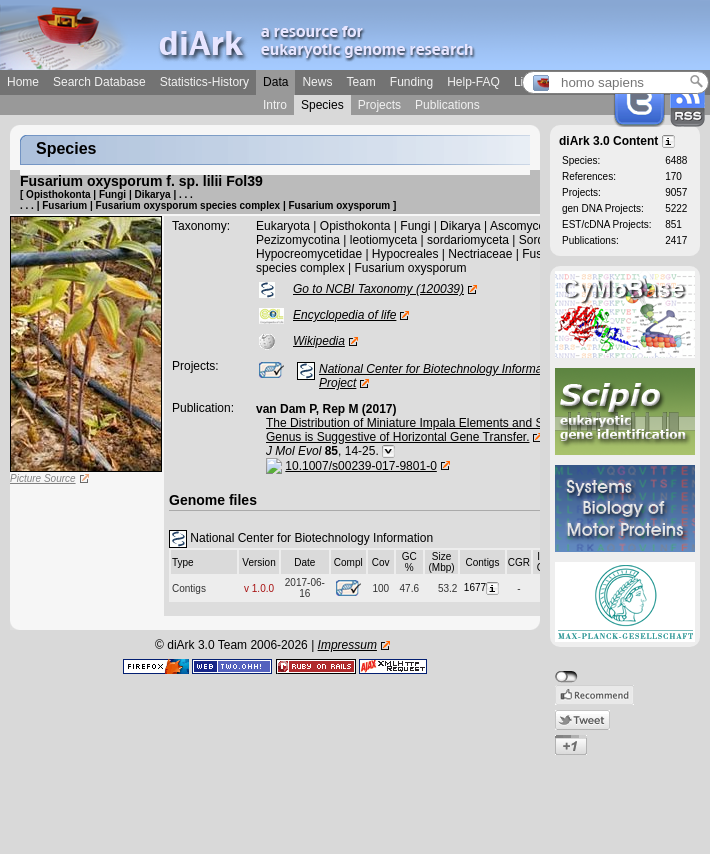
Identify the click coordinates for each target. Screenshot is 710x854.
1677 (482, 587)
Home (23, 82)
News (317, 82)
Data (275, 82)
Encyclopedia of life (344, 315)
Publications (447, 105)
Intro (275, 105)
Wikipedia (319, 341)
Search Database (99, 82)
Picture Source (43, 478)
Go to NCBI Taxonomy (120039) (378, 289)
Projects (379, 105)
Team (360, 82)
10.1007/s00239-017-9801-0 (360, 466)
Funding (411, 82)
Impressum (347, 645)
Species (322, 105)
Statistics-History (204, 82)
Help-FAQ (473, 82)
